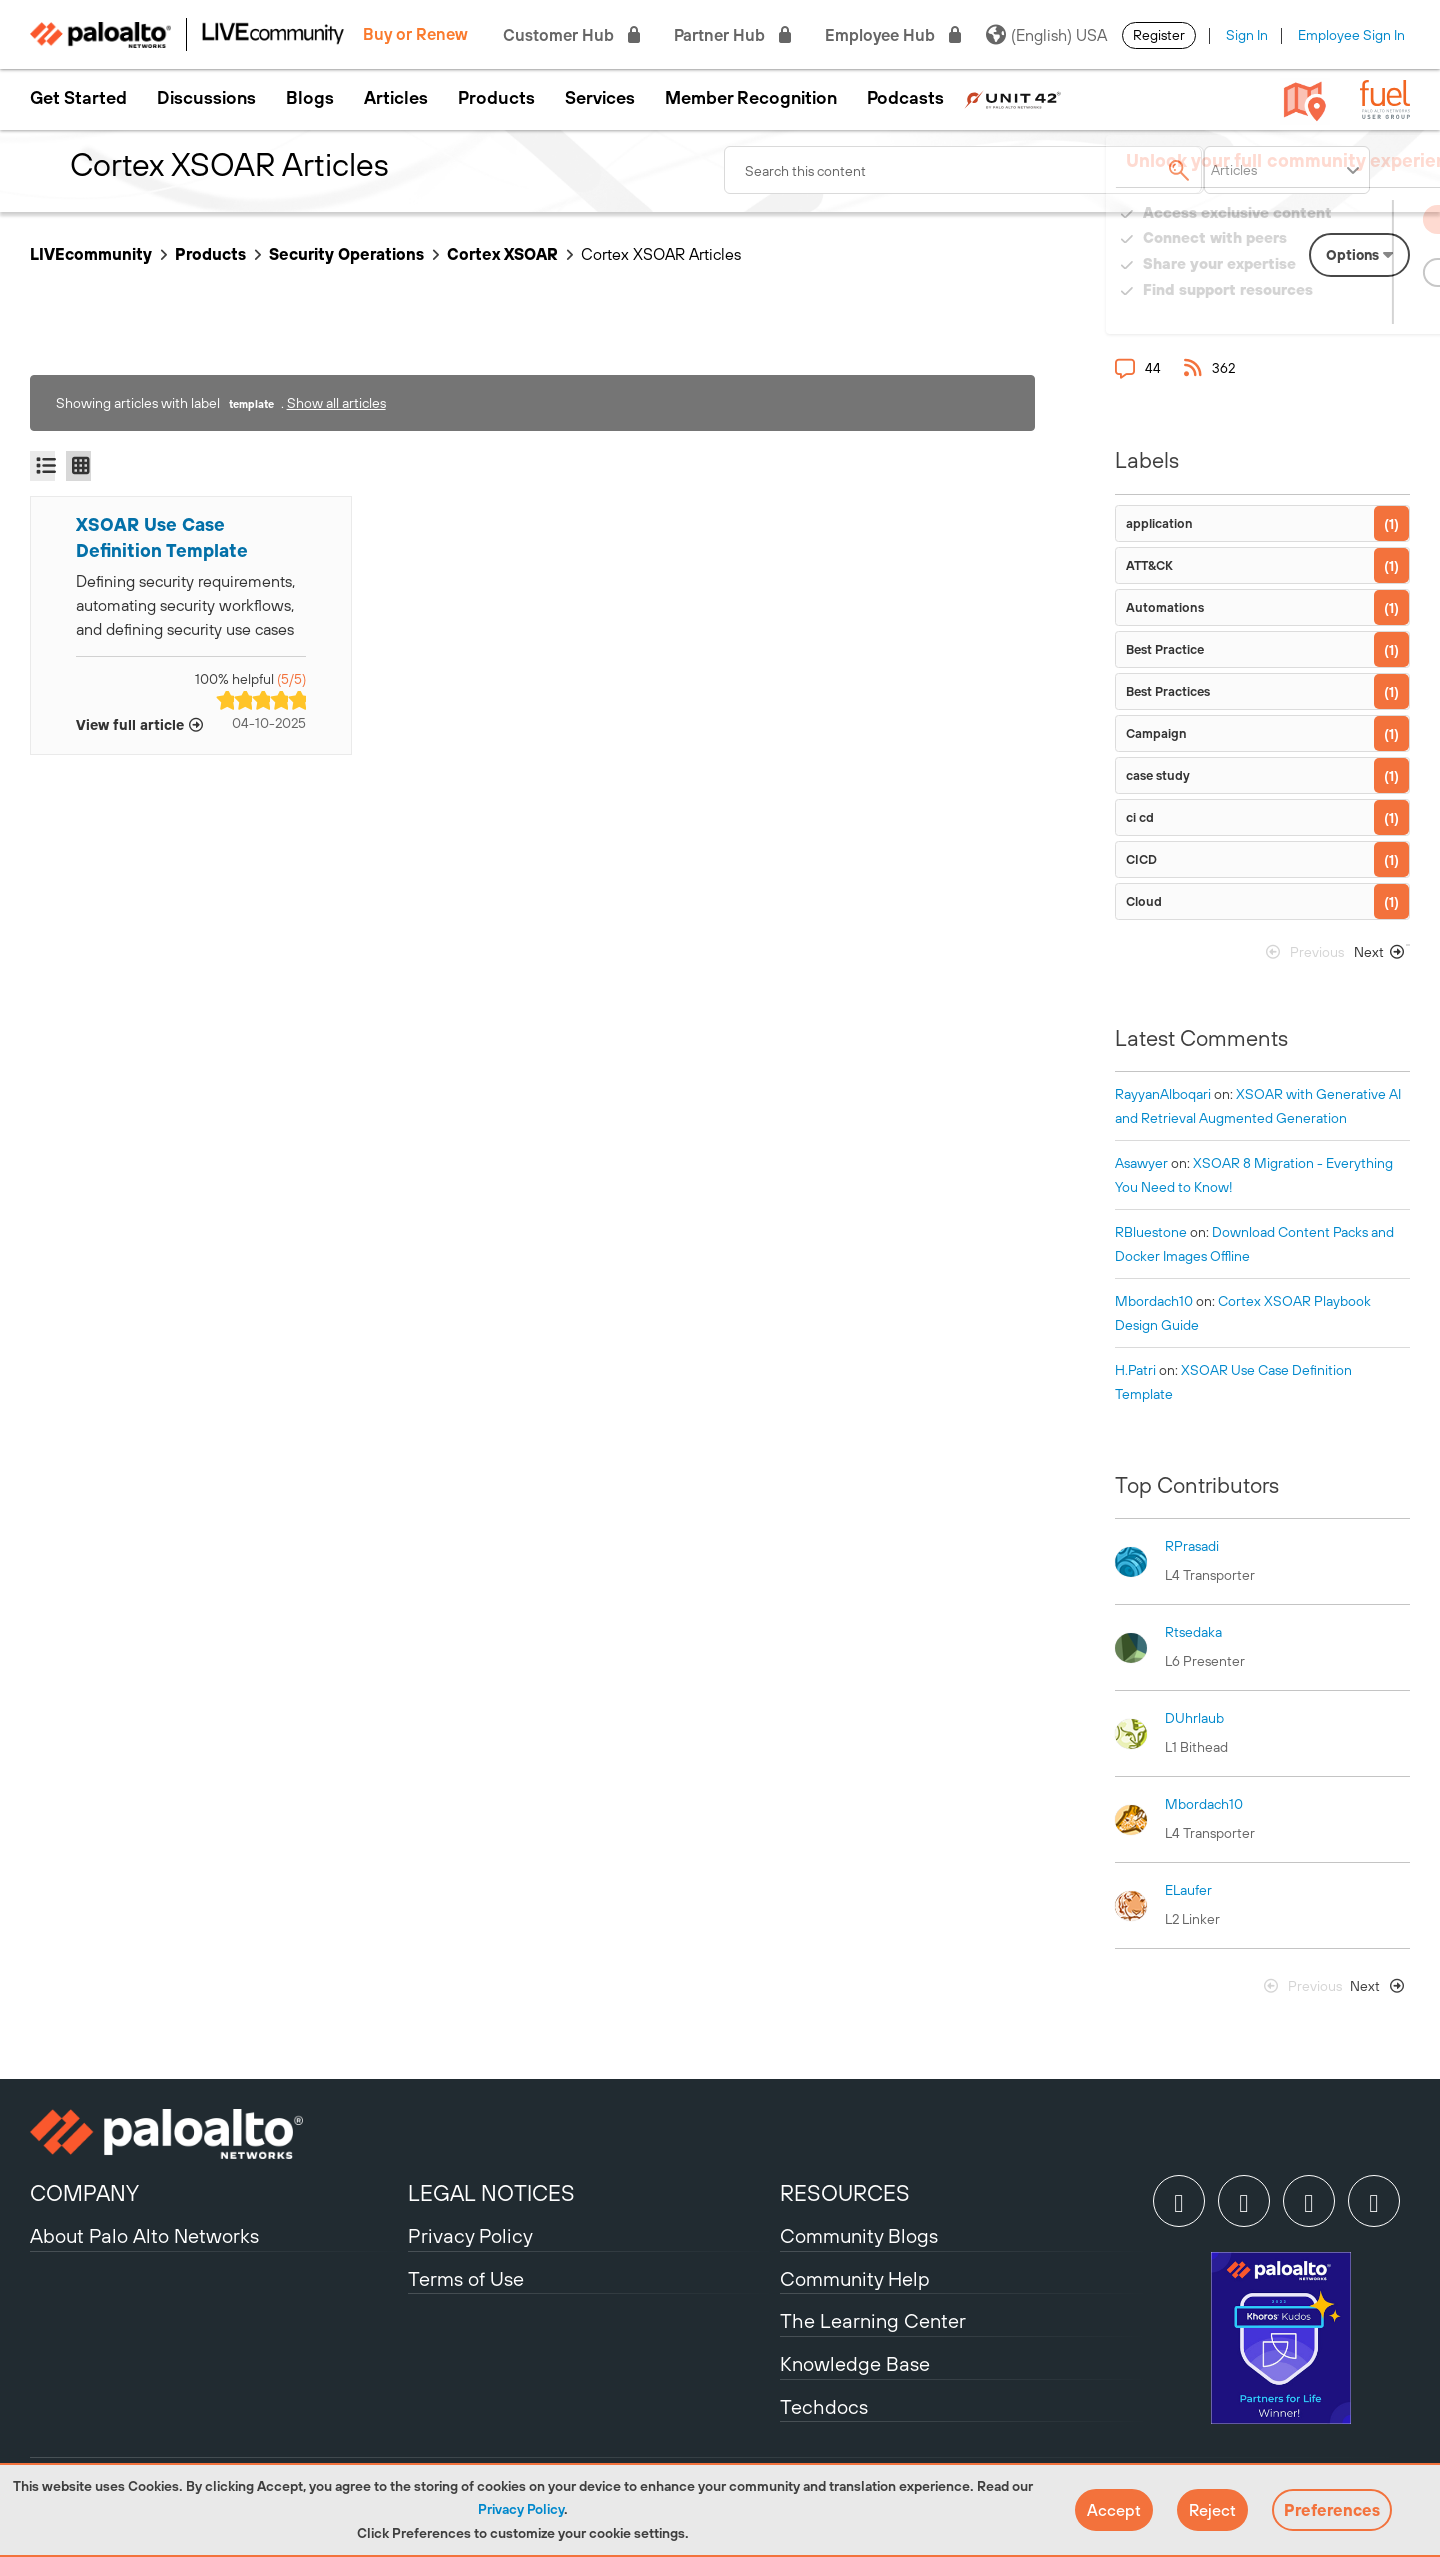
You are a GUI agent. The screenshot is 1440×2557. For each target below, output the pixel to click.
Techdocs (824, 2406)
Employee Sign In (1351, 35)
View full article (130, 725)
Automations (1165, 607)
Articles (396, 98)
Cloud (1144, 901)
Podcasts (905, 98)
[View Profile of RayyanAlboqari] (1163, 1094)
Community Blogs (859, 2235)
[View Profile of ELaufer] (1188, 1890)
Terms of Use (466, 2278)
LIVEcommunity (91, 254)
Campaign (1156, 733)
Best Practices (1168, 691)
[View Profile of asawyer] (1141, 1163)
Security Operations (346, 254)
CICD (1141, 859)
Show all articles (336, 403)
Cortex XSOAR (502, 254)
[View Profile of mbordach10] (1154, 1301)
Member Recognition (751, 98)
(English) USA (1046, 35)
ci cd (1140, 817)
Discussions (206, 98)
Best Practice (1165, 649)
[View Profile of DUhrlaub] (1194, 1718)
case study (1158, 775)
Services (600, 98)
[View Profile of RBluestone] (1151, 1232)
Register (1159, 35)
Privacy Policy (521, 2509)
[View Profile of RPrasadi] (1192, 1546)
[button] (1114, 2510)
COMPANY (84, 2193)
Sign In (1247, 35)
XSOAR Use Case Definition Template (162, 537)
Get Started (78, 98)
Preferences (1332, 2510)
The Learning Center (873, 2320)
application (1159, 523)
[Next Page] (1375, 957)
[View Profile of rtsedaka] (1193, 1632)
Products (496, 98)
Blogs (310, 98)
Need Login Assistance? (1320, 309)
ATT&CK (1149, 565)
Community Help (855, 2278)
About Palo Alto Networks (144, 2235)
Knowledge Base (855, 2363)
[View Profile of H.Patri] (1135, 1370)
